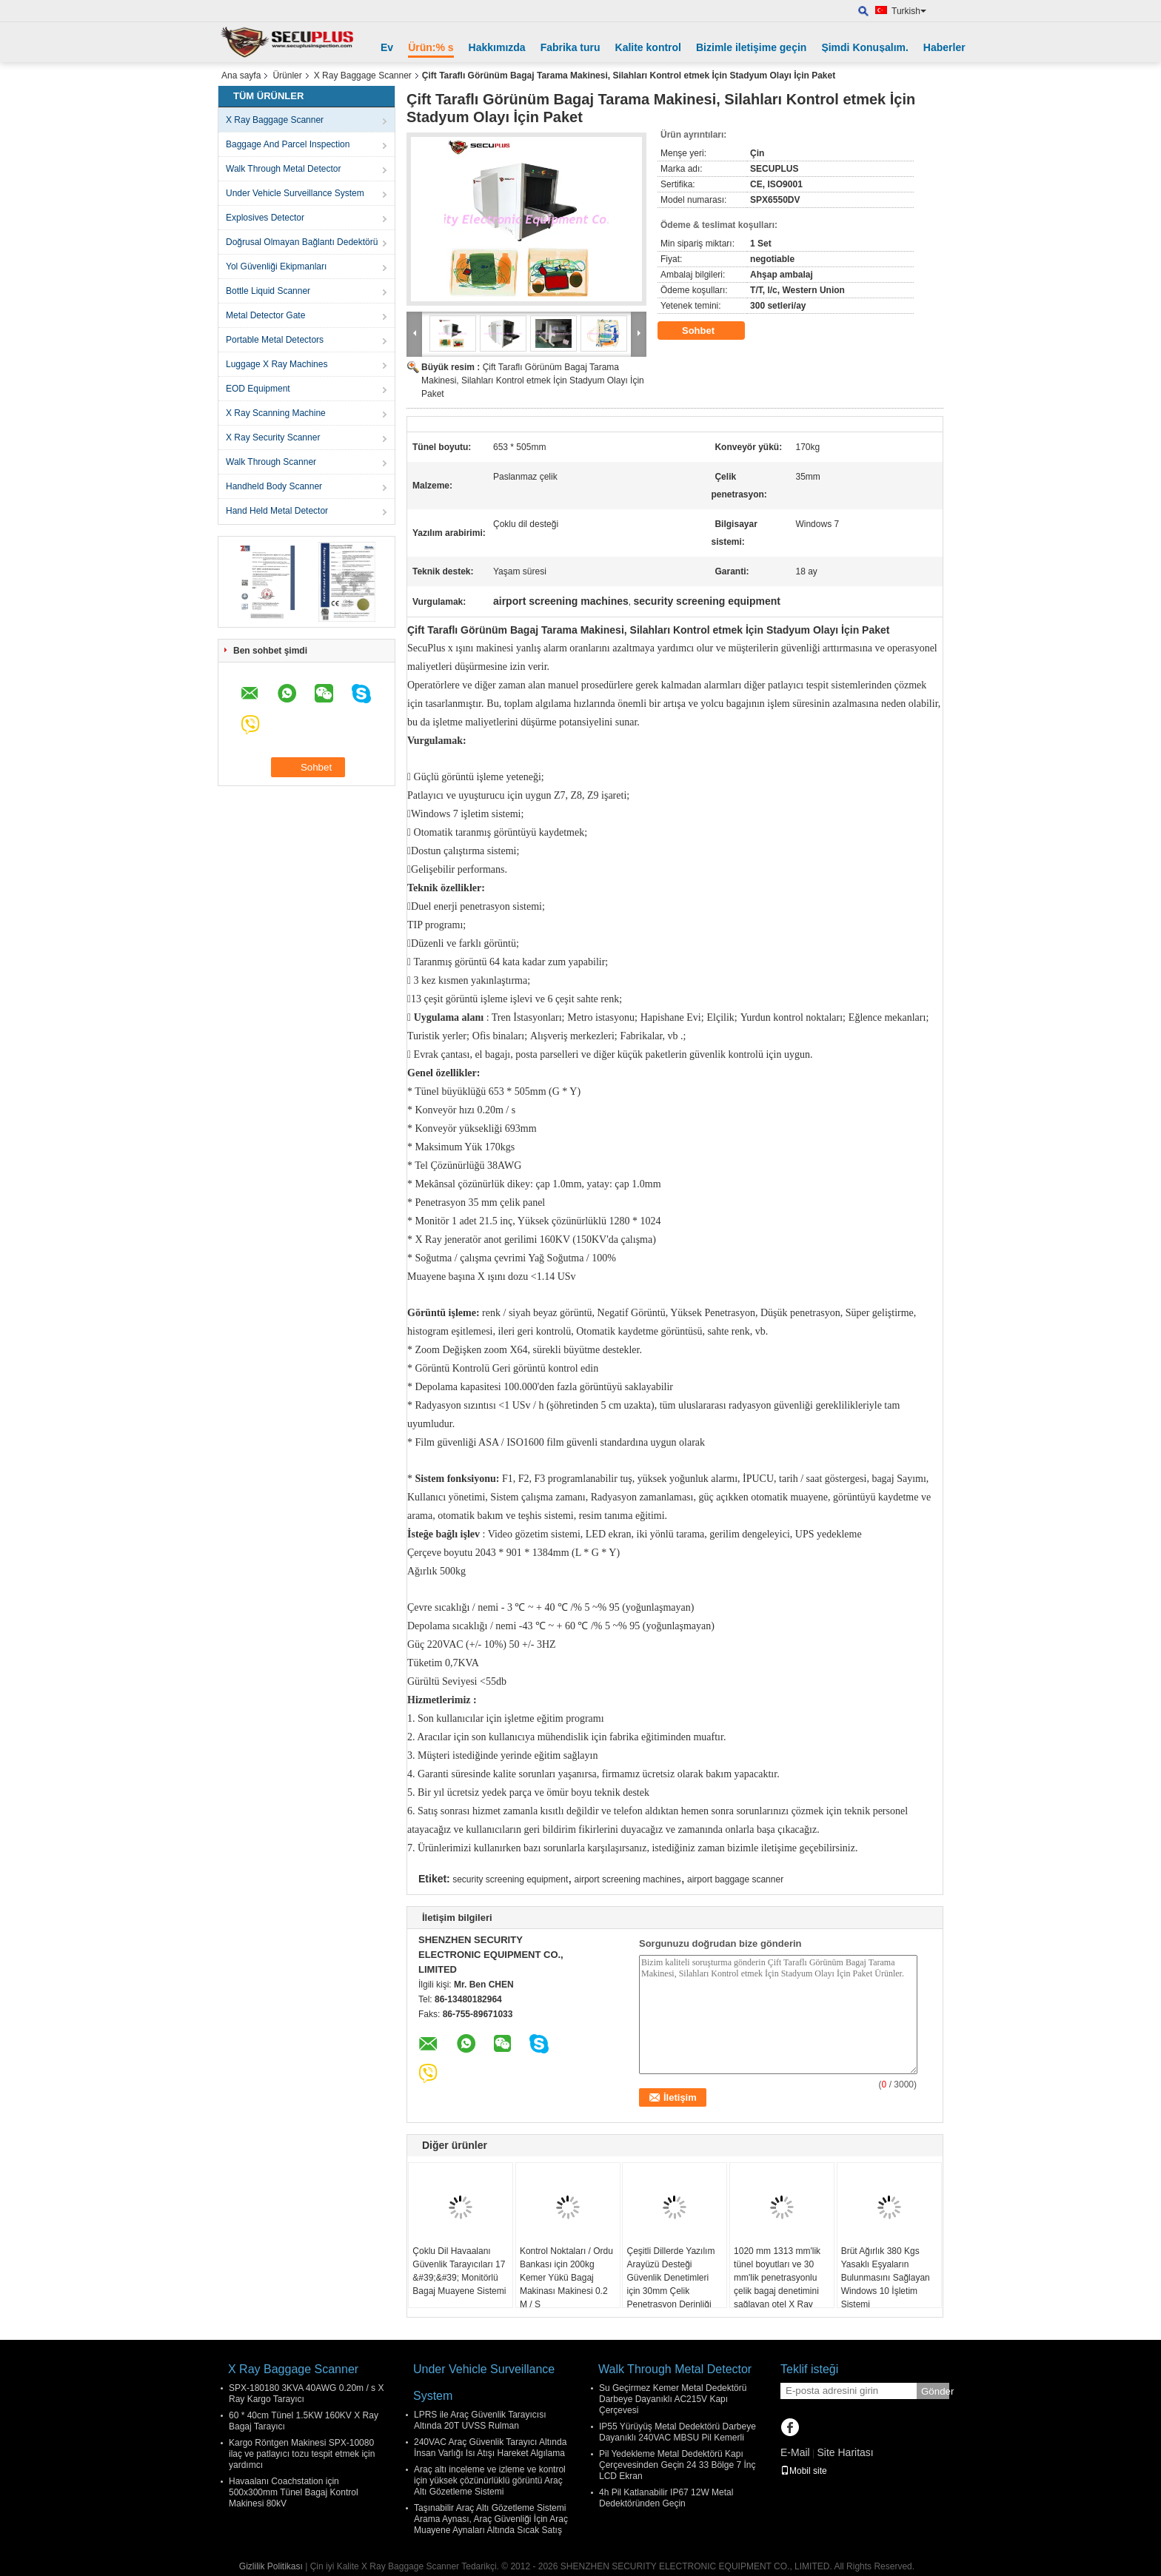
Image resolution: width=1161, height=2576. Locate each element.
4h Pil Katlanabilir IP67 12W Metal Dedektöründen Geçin (666, 2498)
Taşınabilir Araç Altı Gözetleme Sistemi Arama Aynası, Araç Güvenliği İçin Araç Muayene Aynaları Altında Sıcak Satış (491, 2519)
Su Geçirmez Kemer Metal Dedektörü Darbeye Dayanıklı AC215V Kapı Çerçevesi (672, 2399)
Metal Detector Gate (265, 315)
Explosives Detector (265, 217)
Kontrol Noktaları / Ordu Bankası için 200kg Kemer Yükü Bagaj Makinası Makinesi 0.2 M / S (566, 2278)
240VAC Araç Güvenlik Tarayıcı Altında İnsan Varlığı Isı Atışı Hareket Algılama (490, 2447)
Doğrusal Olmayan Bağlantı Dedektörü (302, 242)
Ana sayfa (241, 75)
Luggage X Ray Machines (276, 364)
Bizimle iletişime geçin (751, 47)
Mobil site (803, 2471)
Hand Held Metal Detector (277, 511)
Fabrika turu (570, 47)
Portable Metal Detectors (275, 340)
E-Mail (795, 2452)
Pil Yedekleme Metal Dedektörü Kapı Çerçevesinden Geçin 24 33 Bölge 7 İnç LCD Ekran (677, 2465)
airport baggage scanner (735, 1879)
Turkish (908, 11)
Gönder (935, 2391)
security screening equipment (510, 1879)
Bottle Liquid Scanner (268, 291)
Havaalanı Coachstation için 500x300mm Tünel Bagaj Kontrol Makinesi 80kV (293, 2492)
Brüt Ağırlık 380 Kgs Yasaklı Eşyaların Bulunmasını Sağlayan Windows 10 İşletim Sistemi (885, 2278)
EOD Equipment (258, 388)
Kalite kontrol (648, 47)
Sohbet (708, 330)
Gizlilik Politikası (271, 2566)
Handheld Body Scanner (274, 486)
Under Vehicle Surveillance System (295, 193)
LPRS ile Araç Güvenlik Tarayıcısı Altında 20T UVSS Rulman (480, 2420)
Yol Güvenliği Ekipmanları (276, 266)
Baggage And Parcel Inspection (287, 144)
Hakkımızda (497, 47)
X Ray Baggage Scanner (363, 75)
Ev (387, 47)
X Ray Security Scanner (273, 437)
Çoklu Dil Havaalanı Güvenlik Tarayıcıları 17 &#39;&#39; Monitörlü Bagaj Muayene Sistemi (459, 2271)
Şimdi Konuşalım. (864, 47)
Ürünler (286, 75)
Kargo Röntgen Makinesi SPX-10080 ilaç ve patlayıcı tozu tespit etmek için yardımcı (302, 2454)
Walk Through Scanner (271, 462)
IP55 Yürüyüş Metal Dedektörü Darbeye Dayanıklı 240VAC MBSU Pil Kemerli (677, 2432)
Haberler (944, 47)
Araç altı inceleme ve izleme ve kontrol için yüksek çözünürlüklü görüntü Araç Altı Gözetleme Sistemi (490, 2480)
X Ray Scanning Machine (276, 413)
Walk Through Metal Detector (283, 169)
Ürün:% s (430, 47)
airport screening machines (628, 1879)
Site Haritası (845, 2452)
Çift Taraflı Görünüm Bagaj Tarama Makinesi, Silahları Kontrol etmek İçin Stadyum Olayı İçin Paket (532, 380)
